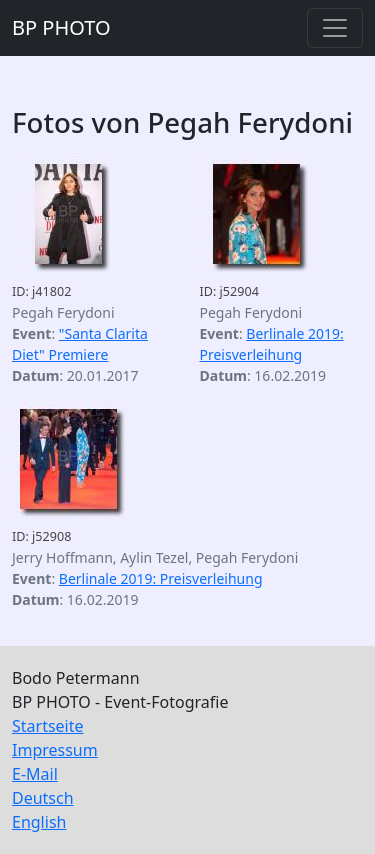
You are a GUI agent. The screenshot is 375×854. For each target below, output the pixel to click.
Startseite (48, 726)
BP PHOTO (61, 27)
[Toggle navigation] (335, 28)
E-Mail (35, 774)
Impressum (55, 750)
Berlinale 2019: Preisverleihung (161, 578)
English (39, 822)
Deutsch (43, 798)
